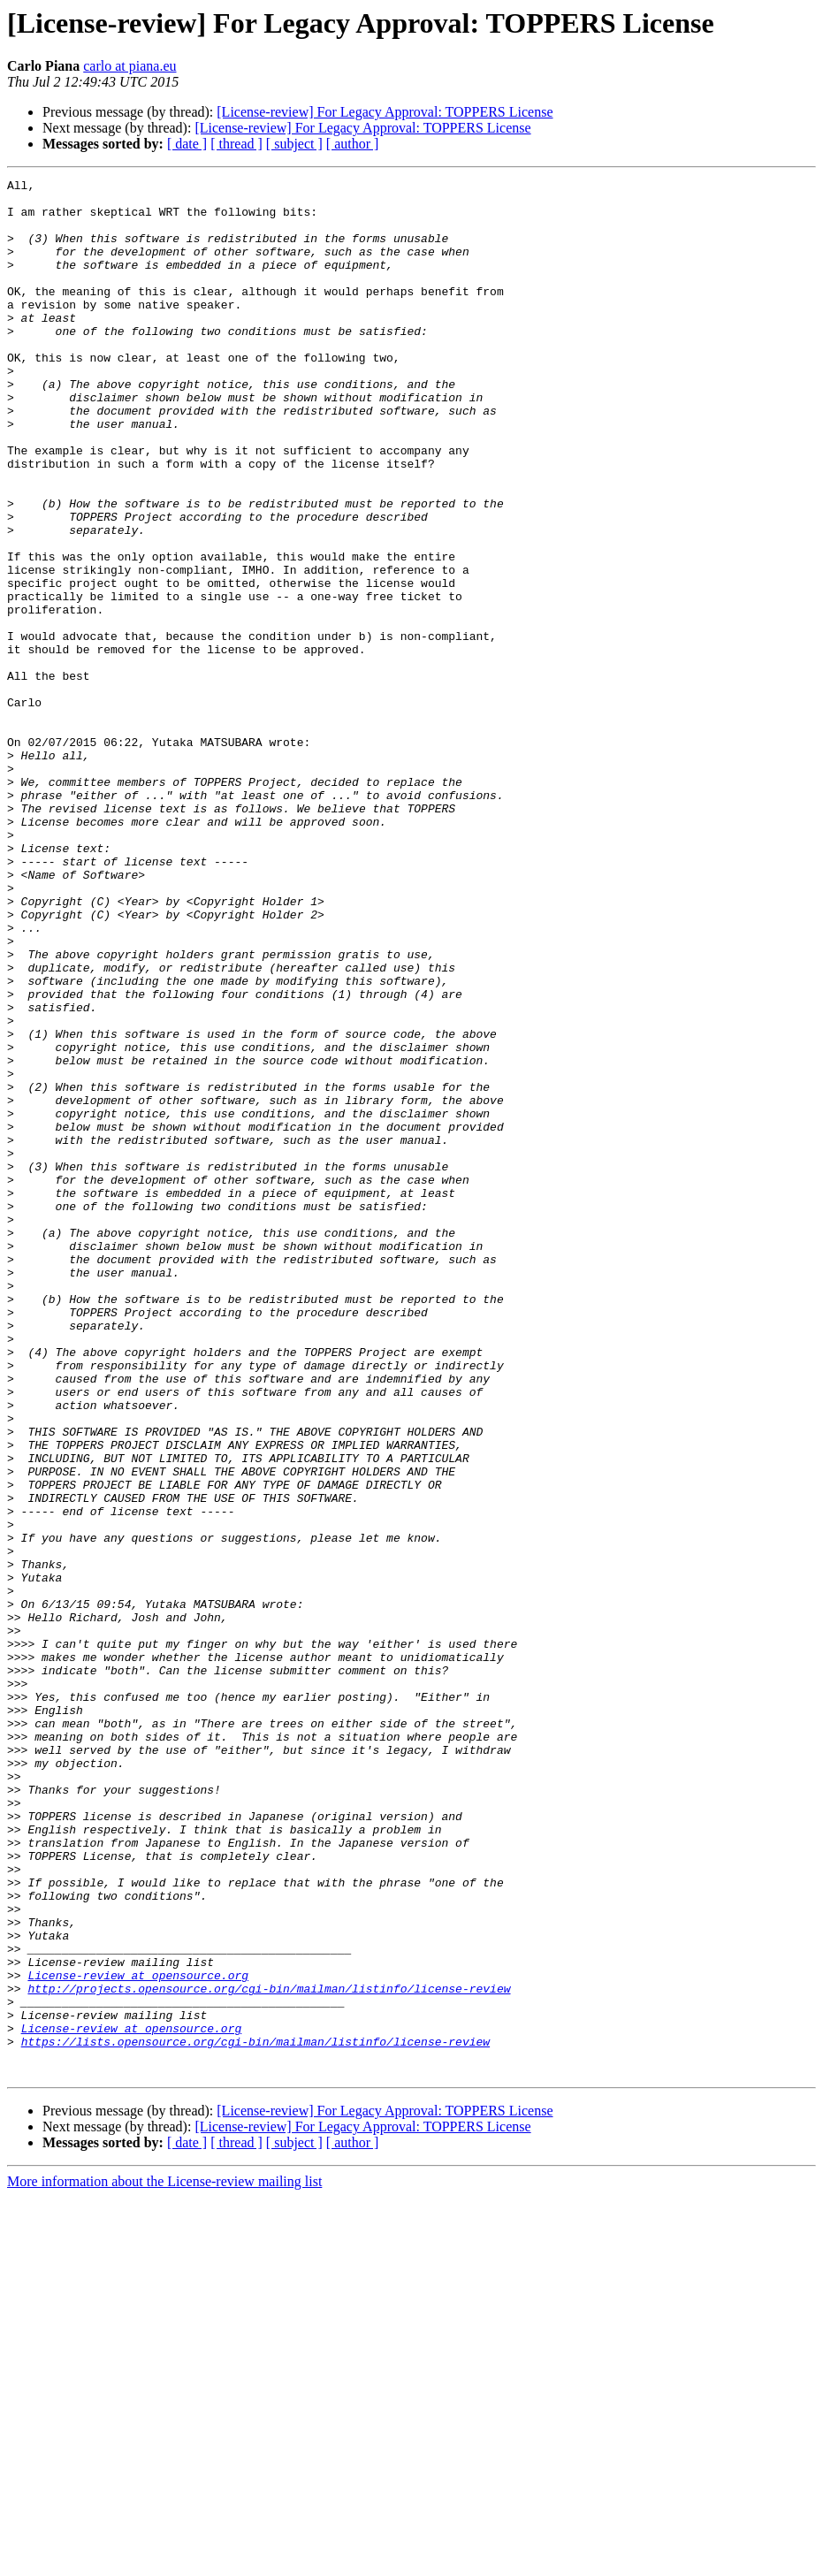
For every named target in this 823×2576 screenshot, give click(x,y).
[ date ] (187, 143)
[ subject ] (294, 143)
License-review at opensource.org (137, 2336)
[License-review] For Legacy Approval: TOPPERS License (384, 111)
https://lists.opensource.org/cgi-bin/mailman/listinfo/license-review (255, 2415)
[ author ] (352, 143)
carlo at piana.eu (129, 65)
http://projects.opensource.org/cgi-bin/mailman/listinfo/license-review (268, 2351)
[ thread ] (236, 143)
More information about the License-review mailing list (164, 2560)
